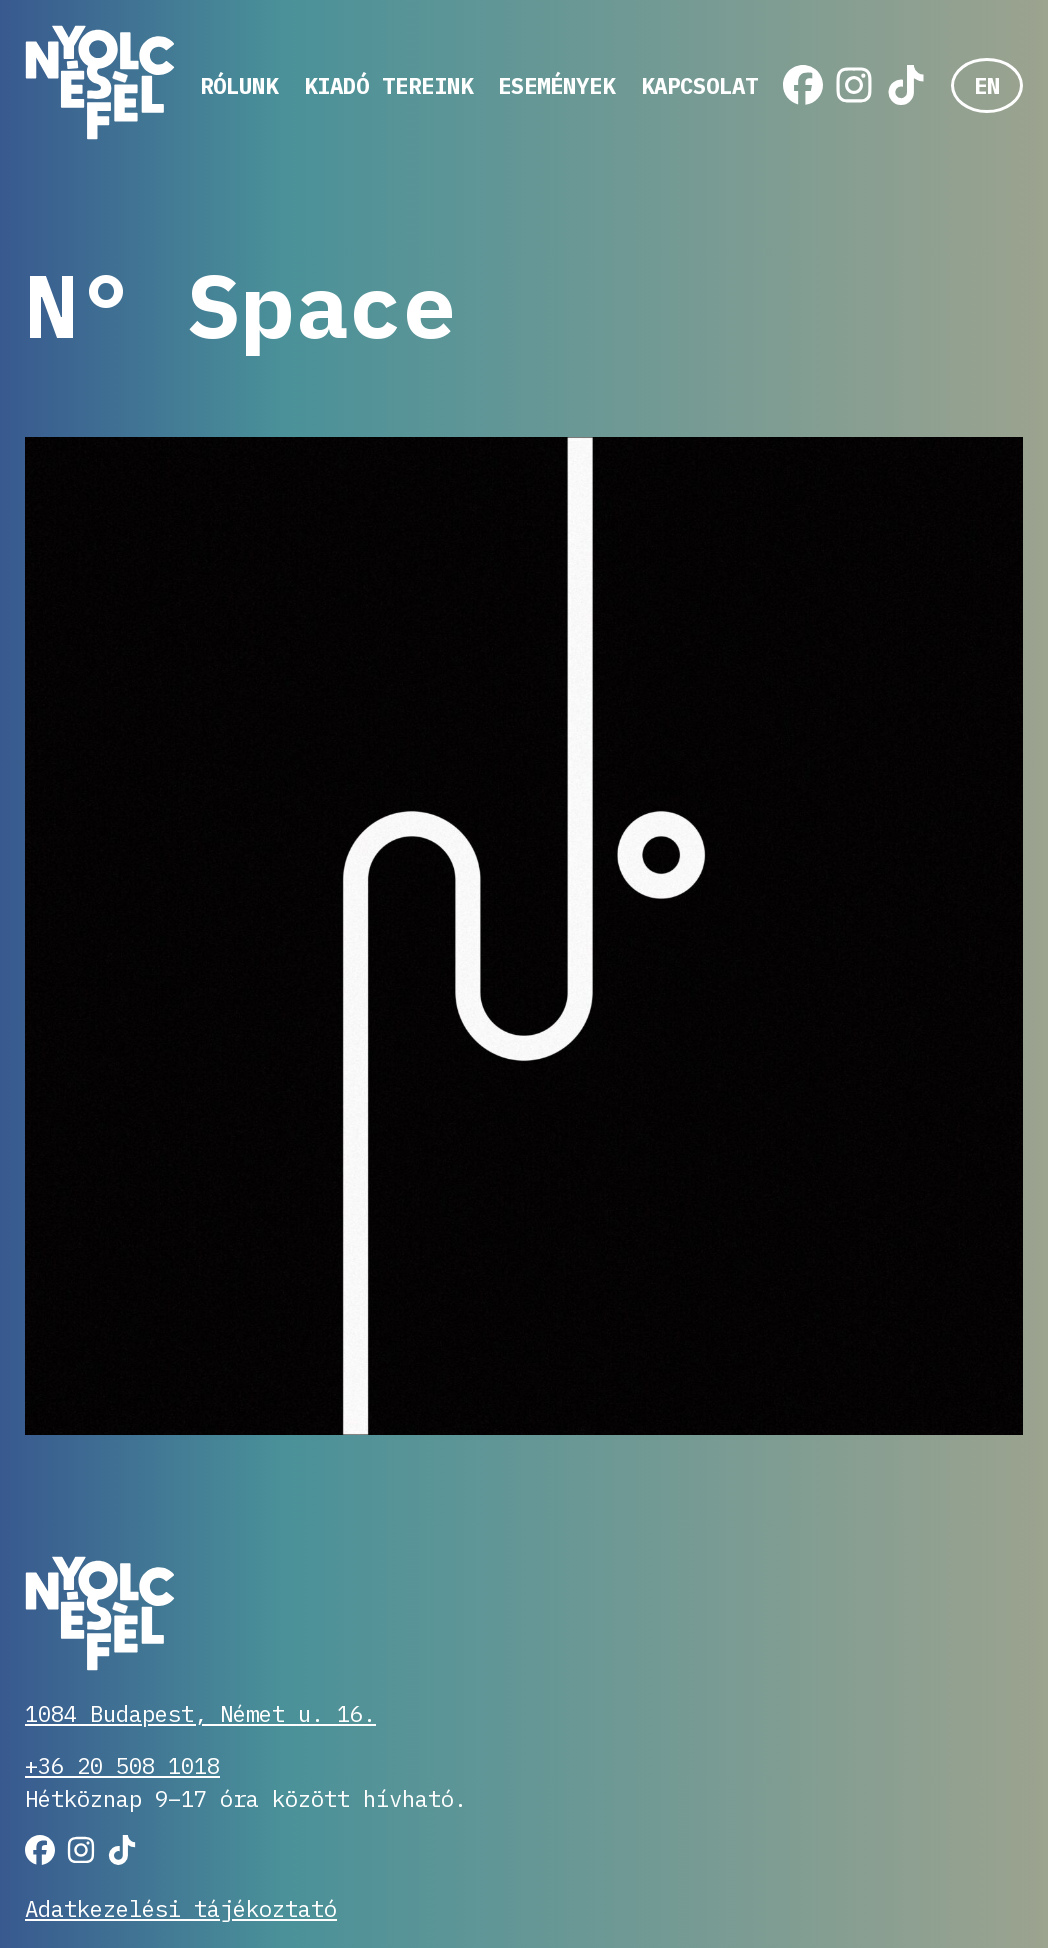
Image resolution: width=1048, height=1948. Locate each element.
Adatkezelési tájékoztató (181, 1908)
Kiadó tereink (388, 85)
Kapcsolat (699, 85)
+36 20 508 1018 (122, 1765)
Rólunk (239, 85)
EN (987, 85)
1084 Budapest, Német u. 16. (200, 1713)
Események (556, 85)
